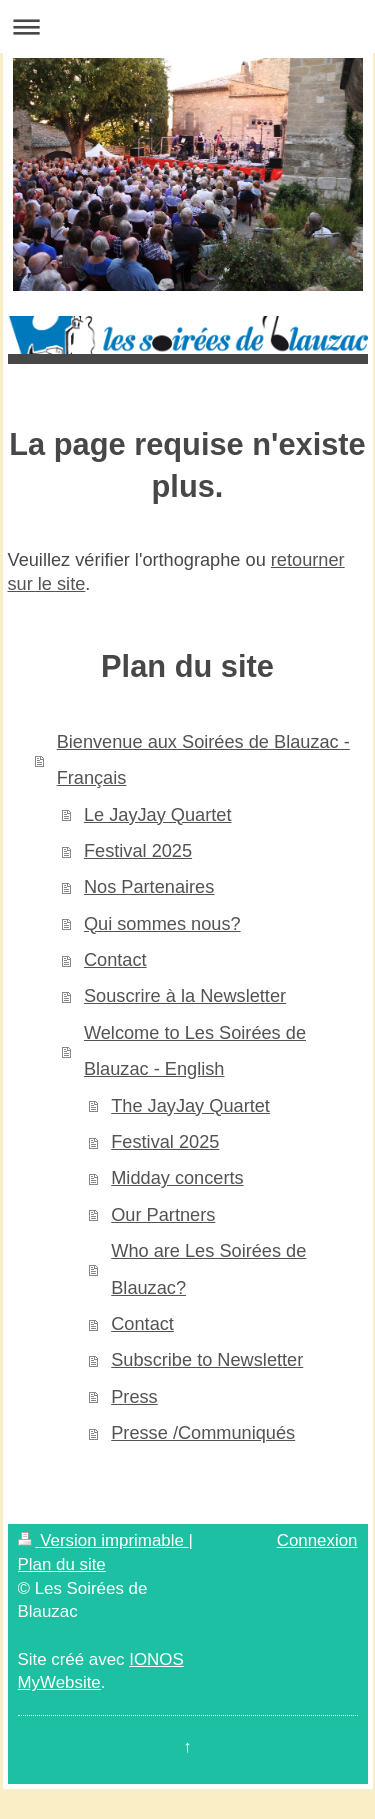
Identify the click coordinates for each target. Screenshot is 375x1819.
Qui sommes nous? (162, 924)
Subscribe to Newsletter (207, 1360)
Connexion (317, 1540)
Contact (115, 960)
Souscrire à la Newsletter (185, 996)
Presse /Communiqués (203, 1433)
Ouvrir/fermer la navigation (187, 26)
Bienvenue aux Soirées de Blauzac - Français (203, 760)
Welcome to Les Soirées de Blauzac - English (195, 1051)
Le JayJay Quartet (158, 815)
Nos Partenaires (149, 887)
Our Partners (163, 1215)
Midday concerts (177, 1178)
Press (134, 1397)
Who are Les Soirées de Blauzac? (208, 1269)
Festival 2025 (138, 851)
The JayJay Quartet (190, 1106)
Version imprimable (103, 1540)
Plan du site (62, 1564)
